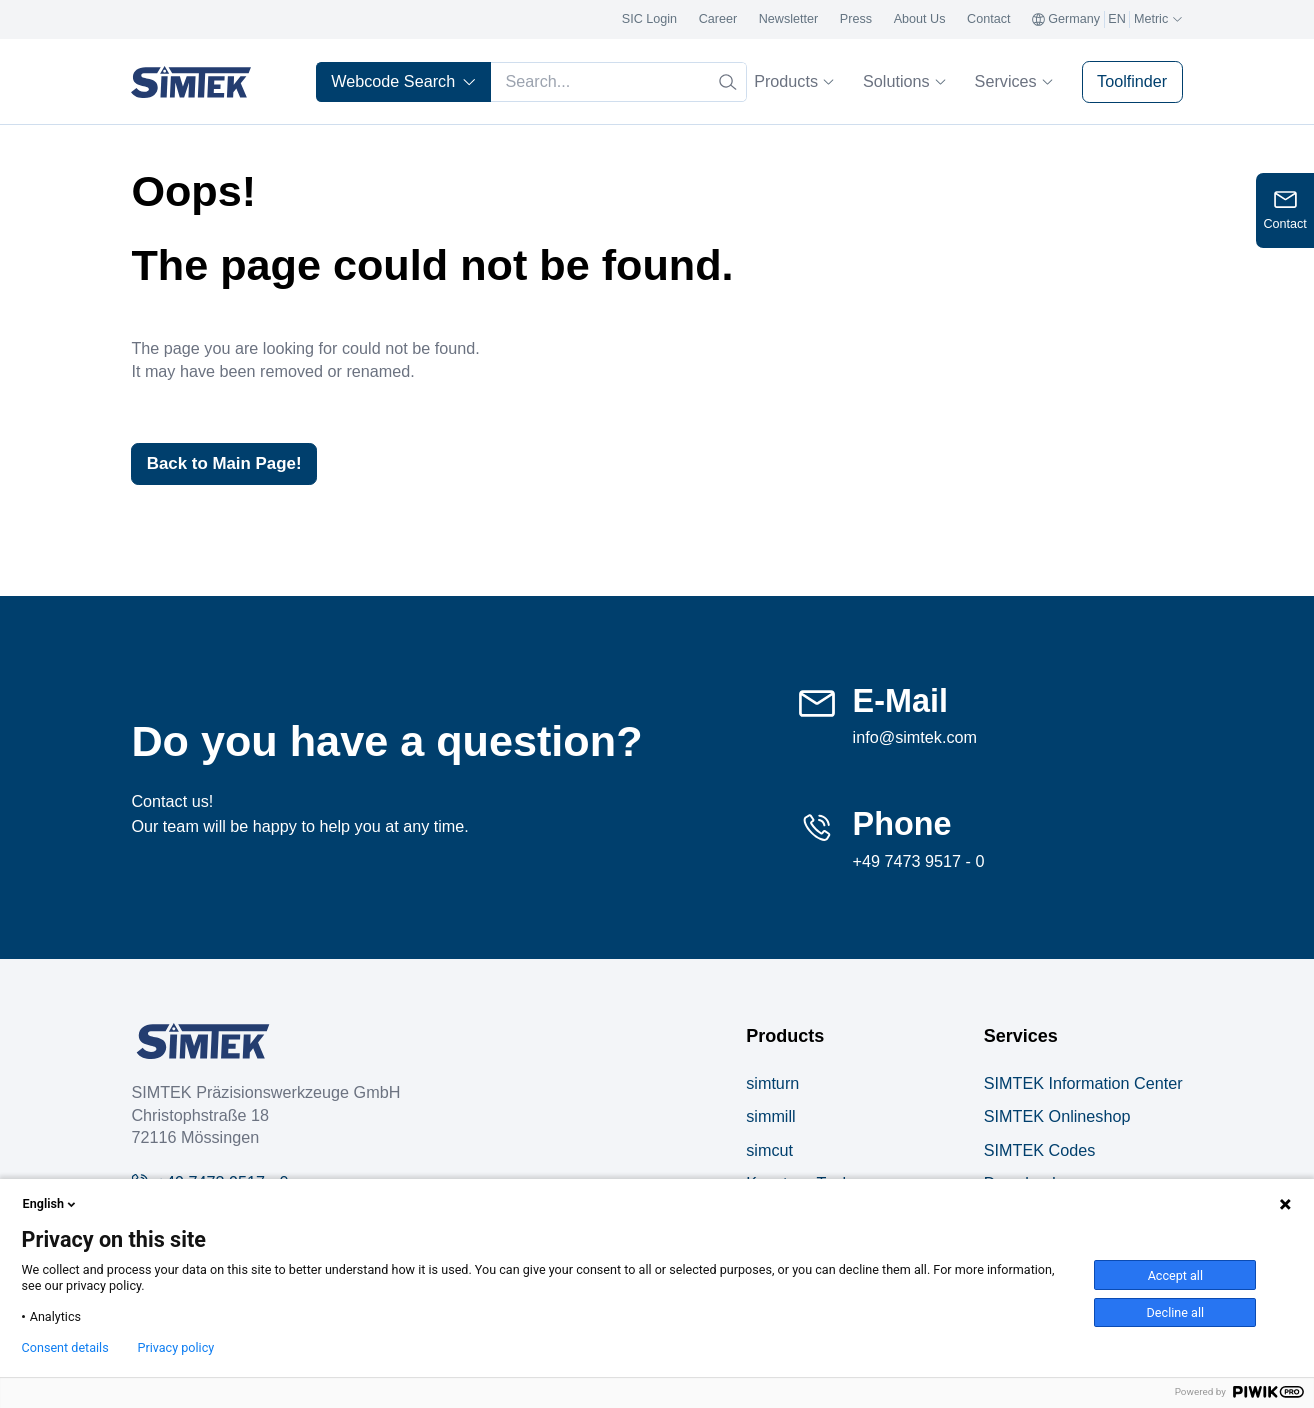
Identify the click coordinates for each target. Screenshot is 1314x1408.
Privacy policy (175, 1348)
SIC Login (649, 19)
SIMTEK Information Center (1083, 1085)
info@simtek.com (915, 739)
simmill (770, 1118)
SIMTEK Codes (1040, 1151)
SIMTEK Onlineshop (1057, 1118)
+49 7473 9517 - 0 (919, 862)
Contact (988, 19)
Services (1014, 81)
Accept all (1175, 1275)
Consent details (65, 1348)
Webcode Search (403, 81)
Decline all (1175, 1312)
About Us (920, 19)
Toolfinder (1132, 81)
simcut (769, 1151)
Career (718, 19)
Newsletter (789, 19)
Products (794, 81)
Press (856, 19)
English (51, 1204)
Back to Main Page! (229, 464)
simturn (772, 1085)
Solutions (904, 81)
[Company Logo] (203, 1043)
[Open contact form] (1285, 210)
